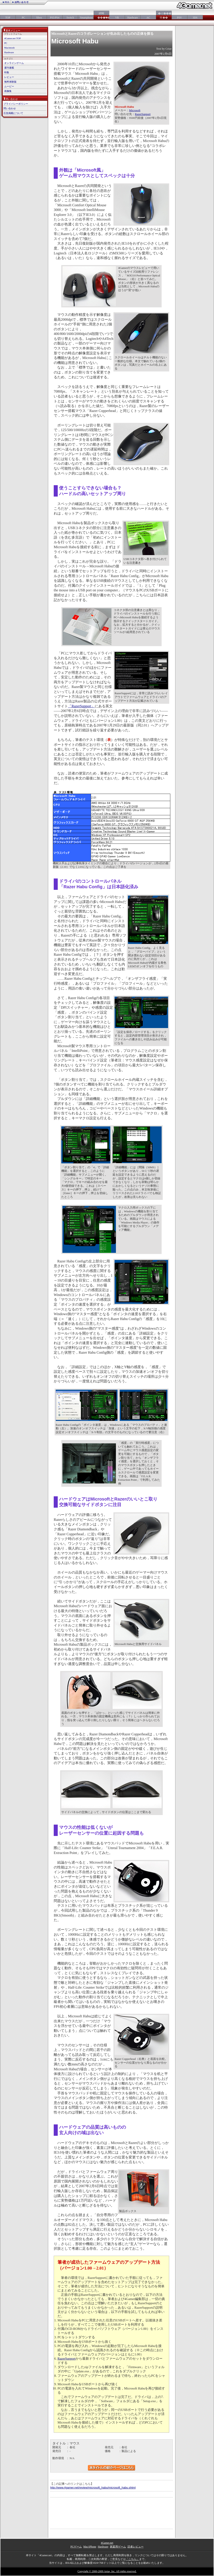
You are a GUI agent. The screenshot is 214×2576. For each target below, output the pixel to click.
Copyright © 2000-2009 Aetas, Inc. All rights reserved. (107, 2571)
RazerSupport (142, 114)
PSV (179, 17)
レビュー (9, 77)
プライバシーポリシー (16, 103)
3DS (195, 17)
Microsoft (134, 110)
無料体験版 (10, 81)
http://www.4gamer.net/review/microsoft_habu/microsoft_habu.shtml (93, 2487)
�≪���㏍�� (164, 15)
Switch (70, 17)
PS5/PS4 (54, 17)
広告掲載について (13, 113)
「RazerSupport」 (81, 706)
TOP (7, 17)
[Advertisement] (68, 2513)
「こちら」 (132, 2559)
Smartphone (86, 17)
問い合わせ (10, 108)
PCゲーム (76, 2546)
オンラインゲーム (14, 63)
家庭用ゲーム (118, 2546)
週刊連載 (9, 67)
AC (148, 17)
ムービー (9, 86)
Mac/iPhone (89, 2546)
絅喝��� (101, 15)
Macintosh (9, 47)
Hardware (132, 17)
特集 (6, 72)
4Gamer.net (107, 2542)
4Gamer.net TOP (12, 38)
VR (117, 17)
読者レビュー (136, 2546)
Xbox (39, 17)
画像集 (8, 91)
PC (23, 17)
